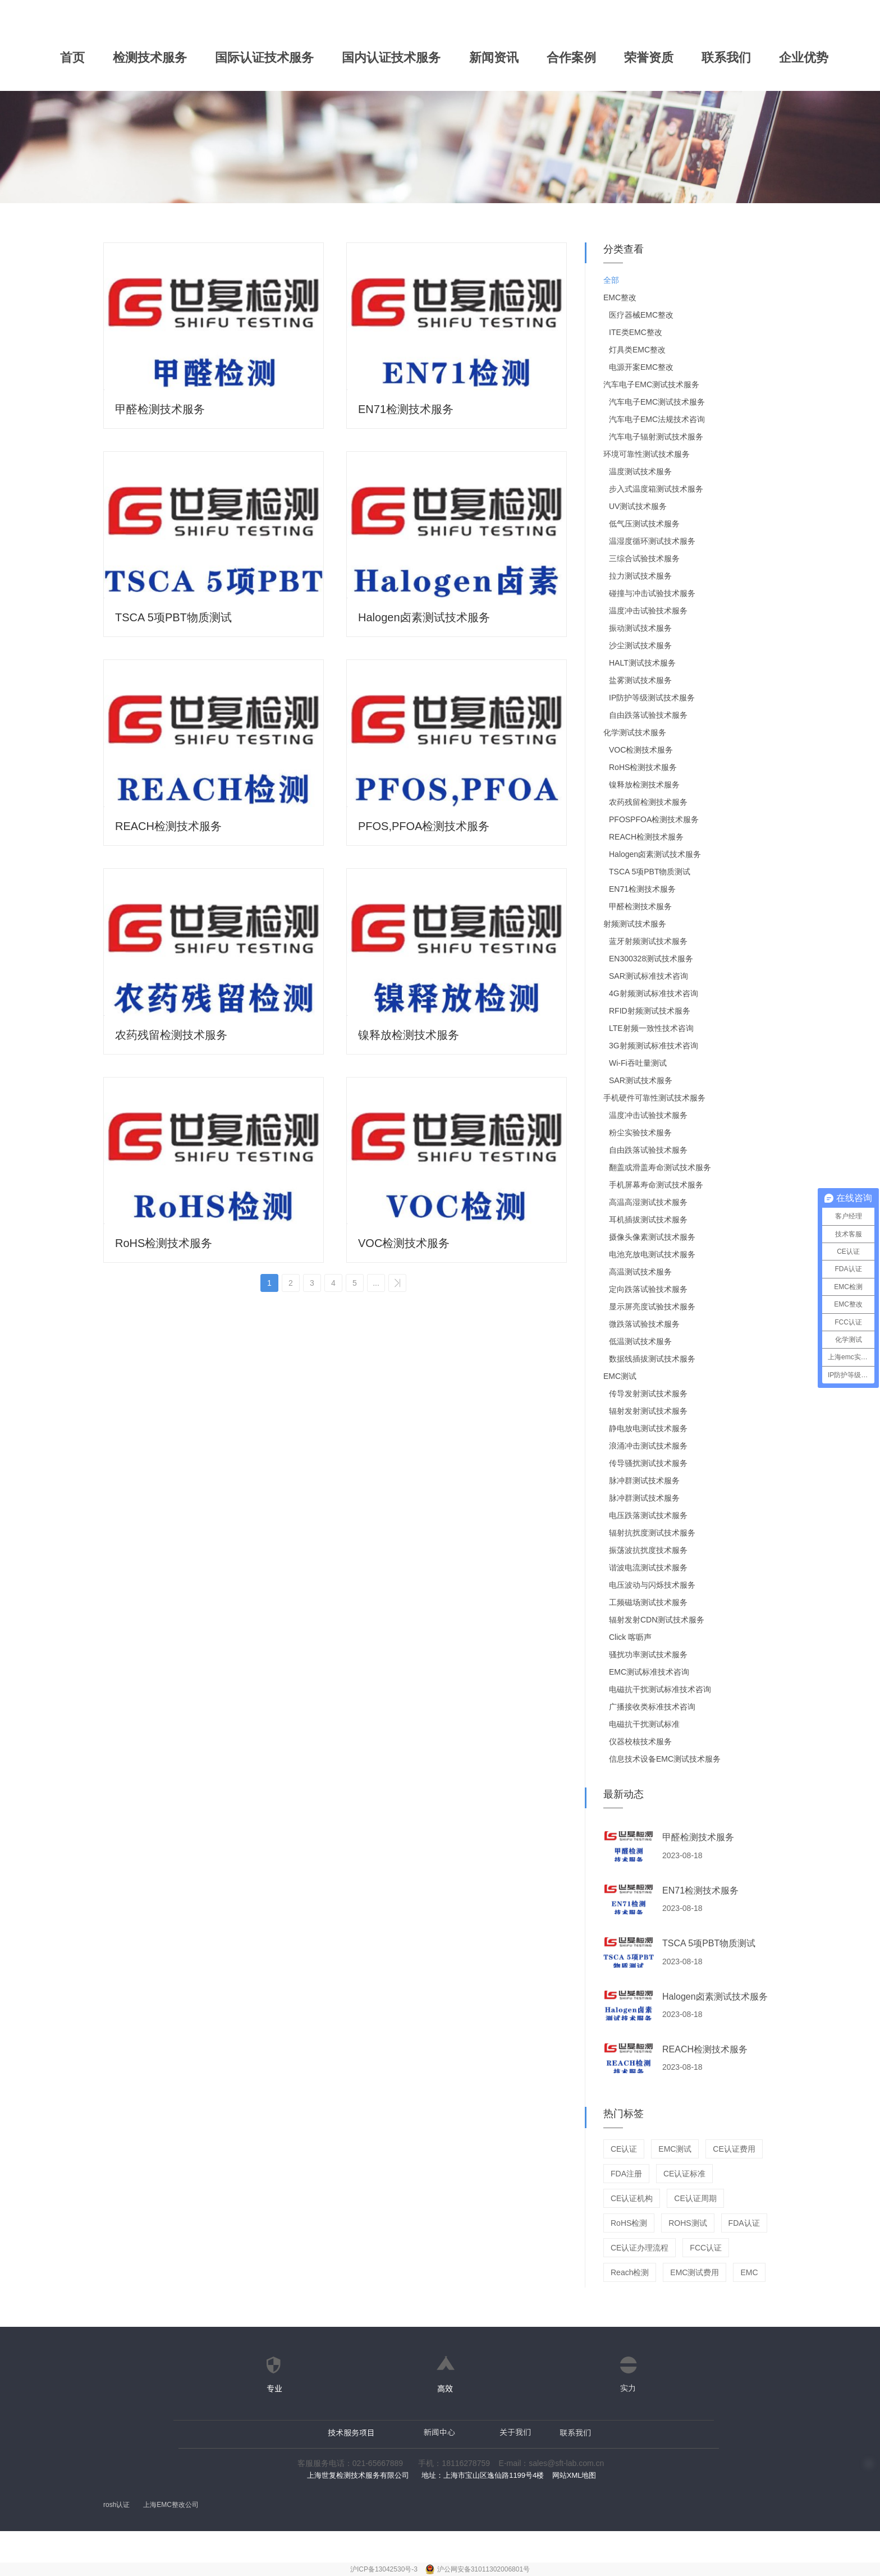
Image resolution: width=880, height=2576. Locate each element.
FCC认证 (706, 2247)
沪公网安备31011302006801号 (483, 2569)
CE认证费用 (734, 2148)
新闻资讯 (494, 58)
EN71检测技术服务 (405, 409)
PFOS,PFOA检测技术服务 (423, 826)
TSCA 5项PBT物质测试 (173, 617)
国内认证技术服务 (391, 58)
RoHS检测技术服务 (163, 1243)
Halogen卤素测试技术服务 (424, 617)
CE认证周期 (695, 2198)
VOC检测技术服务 (404, 1243)
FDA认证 (744, 2223)
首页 (72, 58)
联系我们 (726, 58)
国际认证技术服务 (264, 58)
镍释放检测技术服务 (408, 1035)
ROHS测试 (687, 2223)
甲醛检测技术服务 (160, 409)
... (376, 1282)
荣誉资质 (648, 58)
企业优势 (803, 58)
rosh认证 (116, 2505)
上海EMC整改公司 (171, 2505)
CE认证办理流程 (639, 2247)
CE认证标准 (684, 2173)
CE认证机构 (632, 2198)
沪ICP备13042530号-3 (384, 2569)
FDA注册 (626, 2173)
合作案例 (571, 58)
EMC (749, 2272)
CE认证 (624, 2148)
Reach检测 (630, 2272)
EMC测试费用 (694, 2272)
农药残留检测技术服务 (171, 1035)
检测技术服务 (150, 58)
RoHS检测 (629, 2223)
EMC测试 (674, 2148)
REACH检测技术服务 (168, 826)
